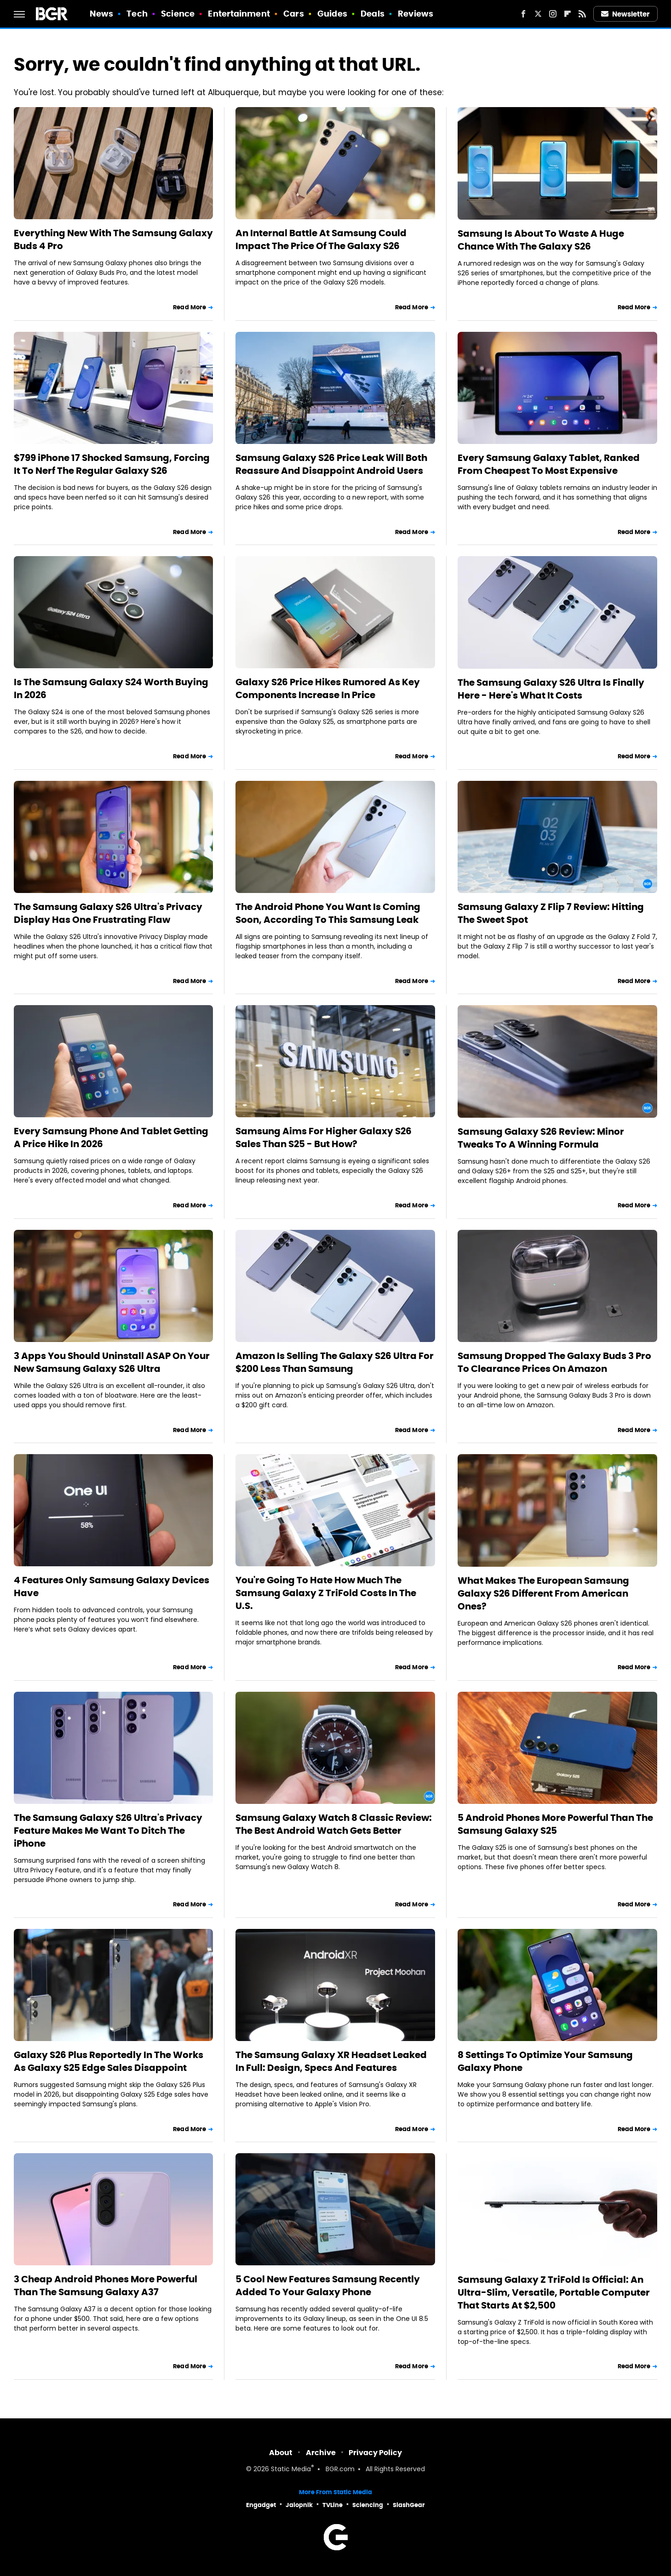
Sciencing (367, 2505)
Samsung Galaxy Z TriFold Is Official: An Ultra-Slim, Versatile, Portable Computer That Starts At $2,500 (554, 2292)
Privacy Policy (375, 2452)
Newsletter (625, 14)
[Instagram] (552, 13)
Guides (332, 13)
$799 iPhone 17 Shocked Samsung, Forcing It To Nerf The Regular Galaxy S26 (112, 464)
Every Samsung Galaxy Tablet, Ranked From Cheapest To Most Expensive (549, 464)
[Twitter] (538, 13)
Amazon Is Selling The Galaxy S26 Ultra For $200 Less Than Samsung (334, 1362)
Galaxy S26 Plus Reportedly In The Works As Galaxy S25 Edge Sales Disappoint (108, 2061)
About (280, 2452)
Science (178, 13)
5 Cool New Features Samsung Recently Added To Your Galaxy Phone (327, 2285)
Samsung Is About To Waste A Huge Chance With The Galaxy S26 (541, 239)
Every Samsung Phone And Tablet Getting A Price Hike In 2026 (111, 1137)
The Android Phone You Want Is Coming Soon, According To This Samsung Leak (327, 913)
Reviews (415, 13)
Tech (136, 13)
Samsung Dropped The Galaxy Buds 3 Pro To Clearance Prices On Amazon (554, 1362)
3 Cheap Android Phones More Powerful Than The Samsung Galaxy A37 (105, 2285)
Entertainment (239, 13)
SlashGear (409, 2505)
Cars (293, 13)
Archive (321, 2452)
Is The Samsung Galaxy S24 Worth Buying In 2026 (111, 688)
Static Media (291, 2469)
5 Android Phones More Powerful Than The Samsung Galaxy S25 (555, 1824)
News (101, 13)
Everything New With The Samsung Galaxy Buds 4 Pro (113, 239)
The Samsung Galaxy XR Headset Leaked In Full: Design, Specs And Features (331, 2061)
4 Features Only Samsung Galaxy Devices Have (111, 1586)
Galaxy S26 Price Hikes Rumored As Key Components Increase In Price (327, 688)
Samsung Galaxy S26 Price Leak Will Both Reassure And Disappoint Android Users (331, 464)
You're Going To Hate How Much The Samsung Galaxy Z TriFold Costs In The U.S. (325, 1593)
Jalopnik (299, 2505)
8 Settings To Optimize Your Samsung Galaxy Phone (545, 2061)
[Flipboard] (567, 13)
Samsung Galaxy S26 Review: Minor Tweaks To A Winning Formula (541, 1138)
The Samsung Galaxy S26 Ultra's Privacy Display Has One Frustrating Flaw (108, 913)
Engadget (261, 2505)
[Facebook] (523, 13)
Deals (372, 13)
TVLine (332, 2505)
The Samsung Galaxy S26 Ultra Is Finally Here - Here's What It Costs (551, 689)
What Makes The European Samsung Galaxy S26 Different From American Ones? (543, 1593)
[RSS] (582, 13)
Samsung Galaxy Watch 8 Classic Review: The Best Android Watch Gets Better (333, 1824)
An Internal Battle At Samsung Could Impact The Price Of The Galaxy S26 (321, 239)
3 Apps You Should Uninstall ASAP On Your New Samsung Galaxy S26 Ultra (112, 1362)
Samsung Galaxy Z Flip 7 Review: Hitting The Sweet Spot (551, 913)
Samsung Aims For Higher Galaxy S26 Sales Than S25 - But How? (323, 1137)
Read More (189, 307)
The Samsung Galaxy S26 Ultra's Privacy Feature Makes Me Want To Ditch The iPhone (108, 1830)
